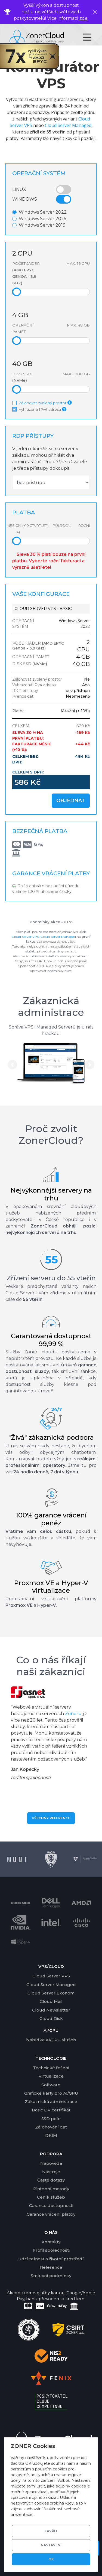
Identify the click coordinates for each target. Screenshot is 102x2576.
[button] (12, 1065)
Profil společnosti (51, 2250)
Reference (51, 2267)
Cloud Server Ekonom (51, 1993)
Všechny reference (51, 1818)
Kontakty (51, 2241)
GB (20, 315)
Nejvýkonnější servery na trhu (51, 1194)
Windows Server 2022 (43, 212)
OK (51, 2559)
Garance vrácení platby (51, 2214)
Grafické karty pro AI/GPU (51, 2093)
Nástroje (51, 2171)
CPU (22, 253)
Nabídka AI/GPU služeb (51, 2039)
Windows (24, 199)
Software (51, 2084)
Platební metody (51, 2188)
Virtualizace (51, 2076)
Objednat (70, 801)
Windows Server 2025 (42, 218)
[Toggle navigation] (92, 37)
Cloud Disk (51, 2018)
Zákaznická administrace (51, 1006)
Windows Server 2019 (42, 225)
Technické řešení (51, 2067)
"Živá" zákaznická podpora (51, 1437)
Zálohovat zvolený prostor (43, 403)
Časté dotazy (51, 2180)
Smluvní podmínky (51, 2275)
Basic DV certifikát (51, 2110)
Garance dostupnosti (51, 2205)
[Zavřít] (95, 12)
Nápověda (51, 2163)
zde (83, 18)
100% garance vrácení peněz (51, 1519)
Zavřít (51, 2531)
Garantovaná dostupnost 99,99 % (51, 1340)
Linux (19, 189)
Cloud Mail (51, 2001)
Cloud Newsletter (51, 2010)
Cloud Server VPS (25, 937)
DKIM (51, 2135)
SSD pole (51, 2118)
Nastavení (51, 2545)
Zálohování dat (51, 2127)
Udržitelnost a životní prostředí (51, 2258)
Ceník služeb (51, 2197)
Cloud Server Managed (68, 125)
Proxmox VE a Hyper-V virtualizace (51, 1587)
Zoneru (73, 1713)
